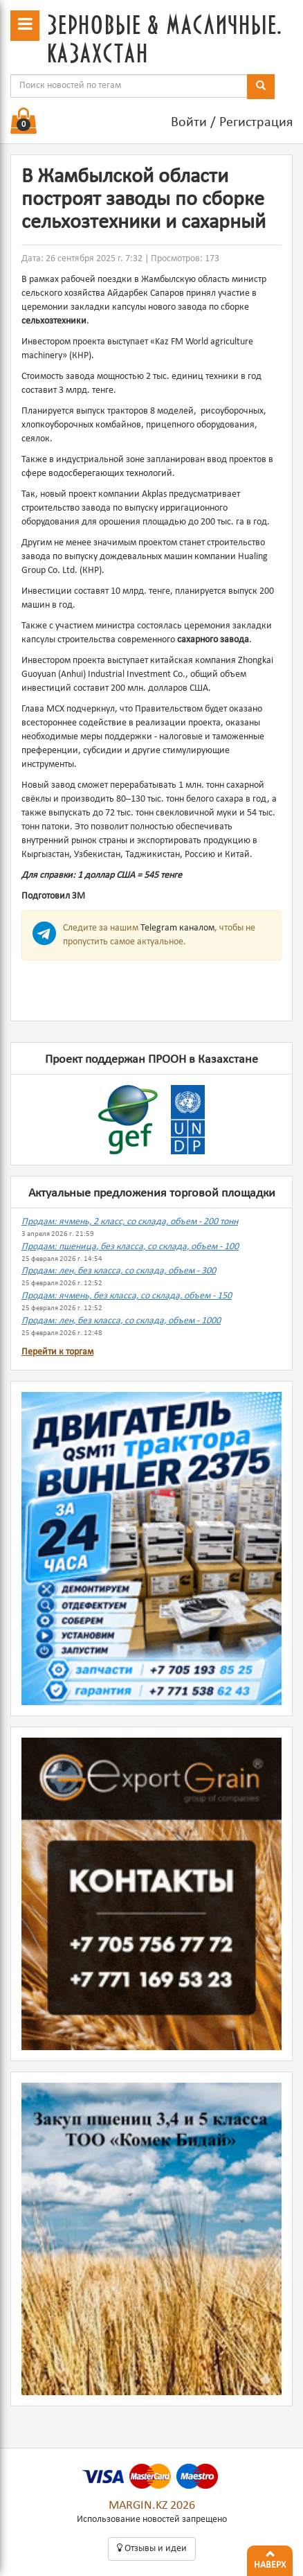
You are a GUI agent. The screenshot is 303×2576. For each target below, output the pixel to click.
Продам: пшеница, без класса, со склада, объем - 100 (130, 1247)
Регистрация (256, 123)
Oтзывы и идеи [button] (152, 2548)
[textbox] (129, 86)
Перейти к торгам (57, 1352)
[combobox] (129, 86)
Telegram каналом (177, 928)
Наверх (270, 2558)
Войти (189, 123)
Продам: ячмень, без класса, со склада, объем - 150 (126, 1296)
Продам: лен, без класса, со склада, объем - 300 (118, 1271)
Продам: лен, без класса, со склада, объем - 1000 (121, 1321)
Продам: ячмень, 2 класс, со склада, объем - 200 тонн (129, 1222)
